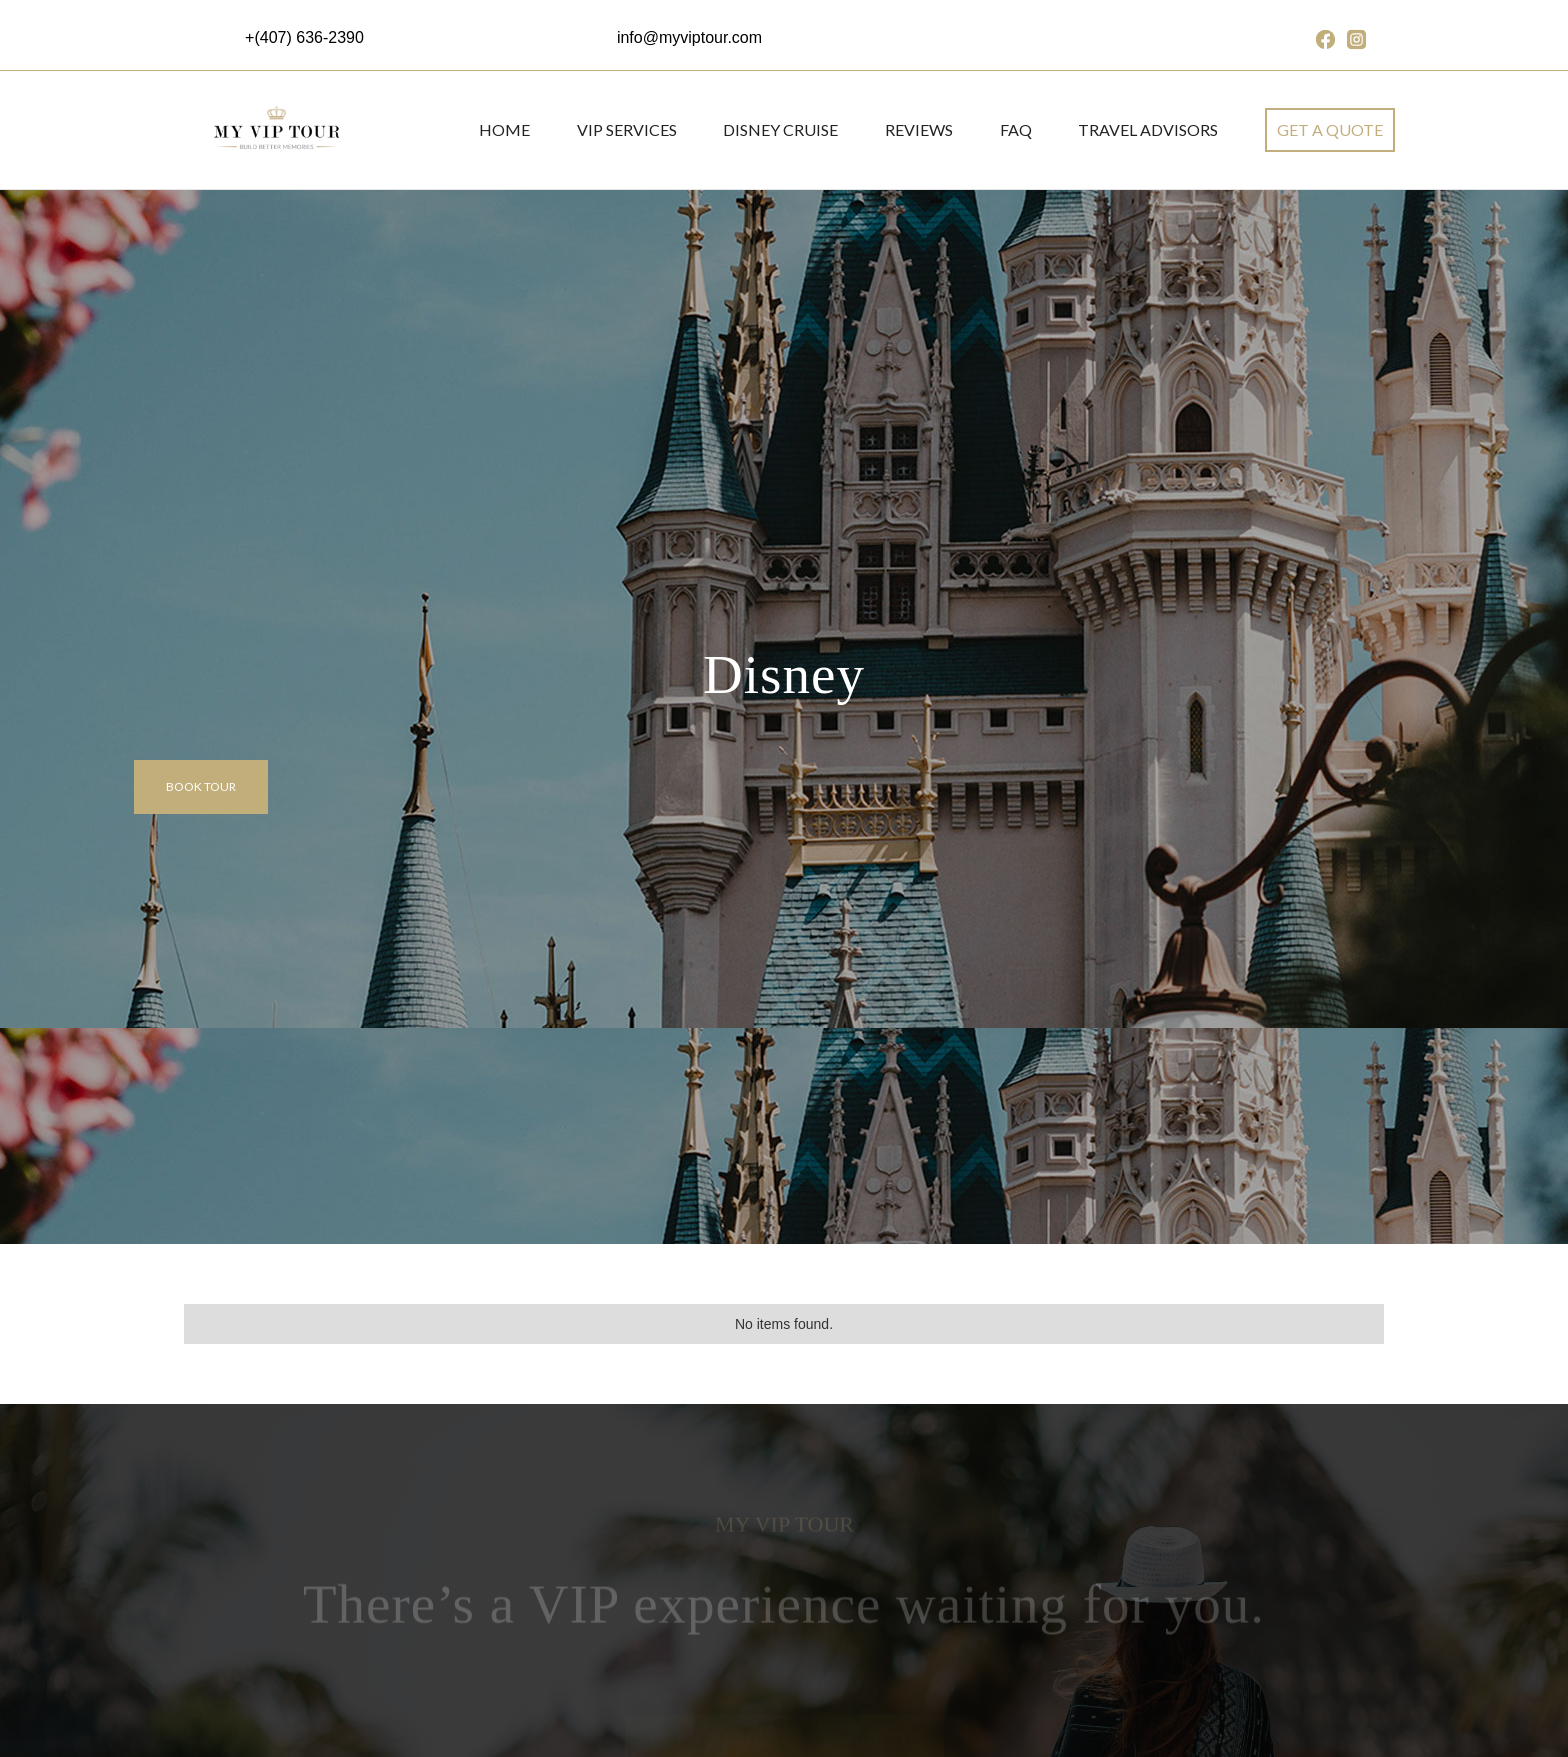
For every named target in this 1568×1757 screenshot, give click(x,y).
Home (504, 129)
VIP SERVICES (627, 129)
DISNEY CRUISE (780, 129)
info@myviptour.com (689, 37)
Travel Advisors (1148, 129)
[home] (275, 130)
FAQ (1016, 129)
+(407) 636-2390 (304, 37)
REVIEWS (919, 129)
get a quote (1330, 129)
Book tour (201, 786)
